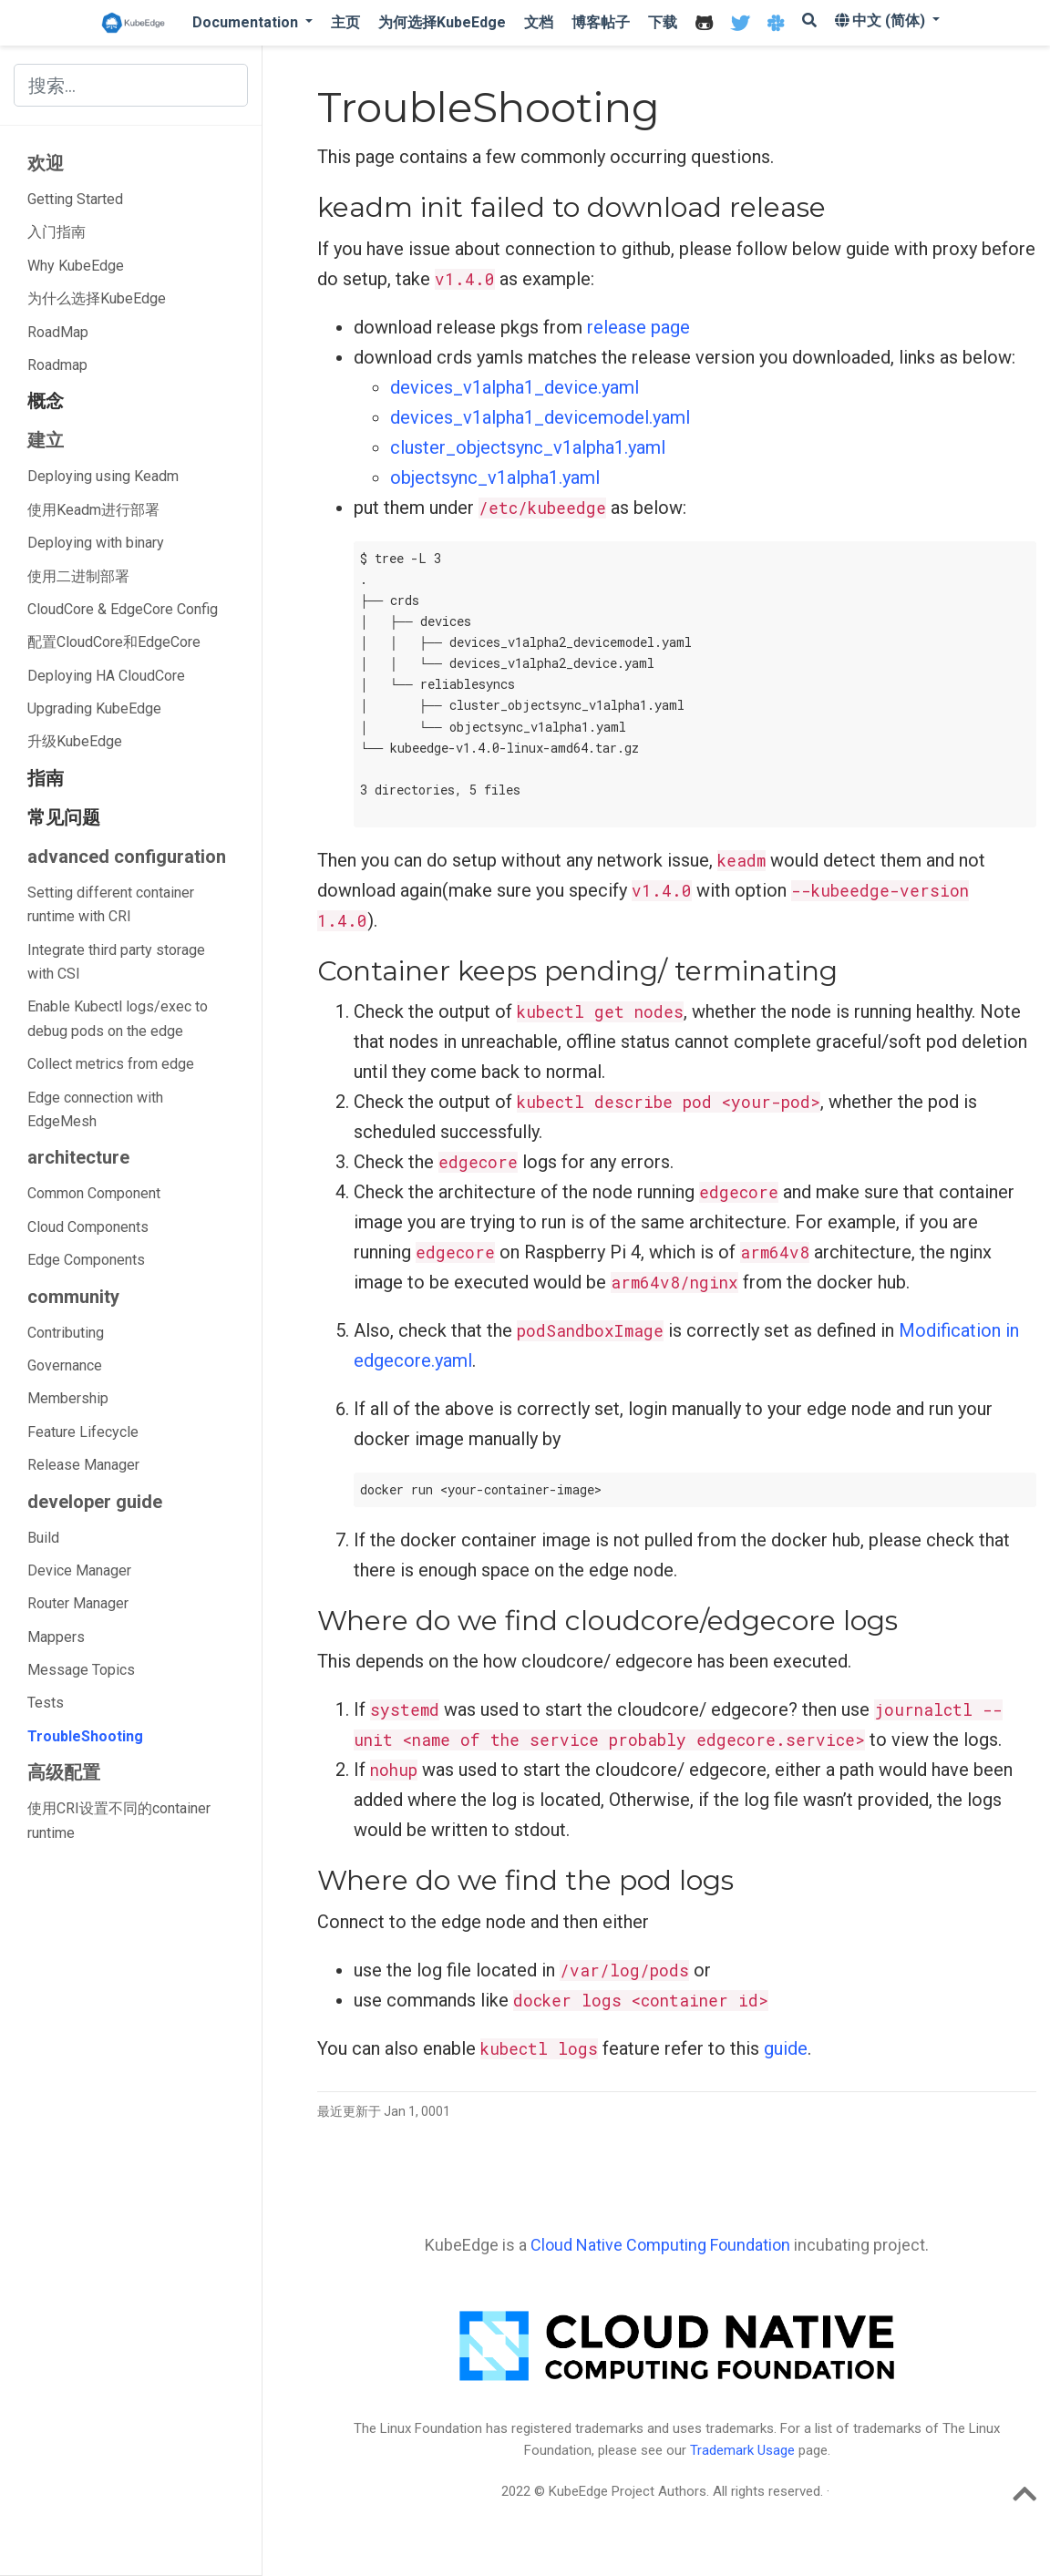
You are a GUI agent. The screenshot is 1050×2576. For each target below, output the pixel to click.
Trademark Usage (742, 2450)
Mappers (56, 1637)
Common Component (93, 1193)
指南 (45, 778)
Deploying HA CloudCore (106, 675)
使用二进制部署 (78, 576)
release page (638, 327)
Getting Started (75, 199)
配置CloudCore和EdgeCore (114, 642)
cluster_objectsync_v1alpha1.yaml (527, 447)
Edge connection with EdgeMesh (95, 1109)
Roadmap (57, 365)
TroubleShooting (85, 1736)
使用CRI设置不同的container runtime (119, 1820)
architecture (78, 1157)
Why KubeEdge (75, 265)
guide (786, 2048)
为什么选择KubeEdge (96, 298)
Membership (67, 1398)
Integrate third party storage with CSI (116, 961)
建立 (45, 440)
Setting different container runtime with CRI (110, 904)
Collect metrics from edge (110, 1063)
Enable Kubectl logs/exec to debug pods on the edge (117, 1018)
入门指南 (56, 232)
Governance (64, 1365)
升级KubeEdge (74, 741)
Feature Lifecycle (83, 1432)
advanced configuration (126, 856)
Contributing (65, 1332)
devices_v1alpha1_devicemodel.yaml (540, 417)
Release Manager (83, 1464)
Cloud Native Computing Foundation (660, 2244)
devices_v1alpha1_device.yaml (514, 387)
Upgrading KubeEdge (94, 708)
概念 (45, 401)
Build (43, 1537)
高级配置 (63, 1772)
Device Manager (79, 1570)
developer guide (94, 1502)
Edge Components (86, 1259)
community (73, 1297)
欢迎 (45, 163)
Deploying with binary (95, 542)
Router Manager (78, 1603)
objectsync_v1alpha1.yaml (495, 477)
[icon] (704, 23)
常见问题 (63, 817)
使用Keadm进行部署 (93, 509)
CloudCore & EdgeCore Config (122, 609)
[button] (252, 22)
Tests (45, 1702)
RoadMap (57, 332)
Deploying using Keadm (103, 476)
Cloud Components (88, 1227)
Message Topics (81, 1669)
